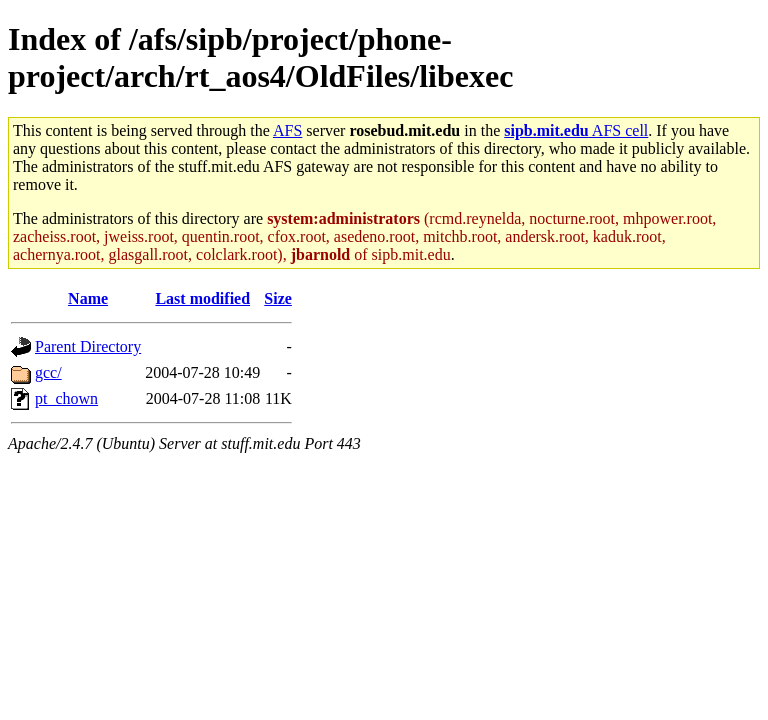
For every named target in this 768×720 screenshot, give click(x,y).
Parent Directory (88, 346)
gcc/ (48, 372)
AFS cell (576, 130)
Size (278, 298)
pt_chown (66, 398)
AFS (287, 130)
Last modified (202, 298)
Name (88, 298)
